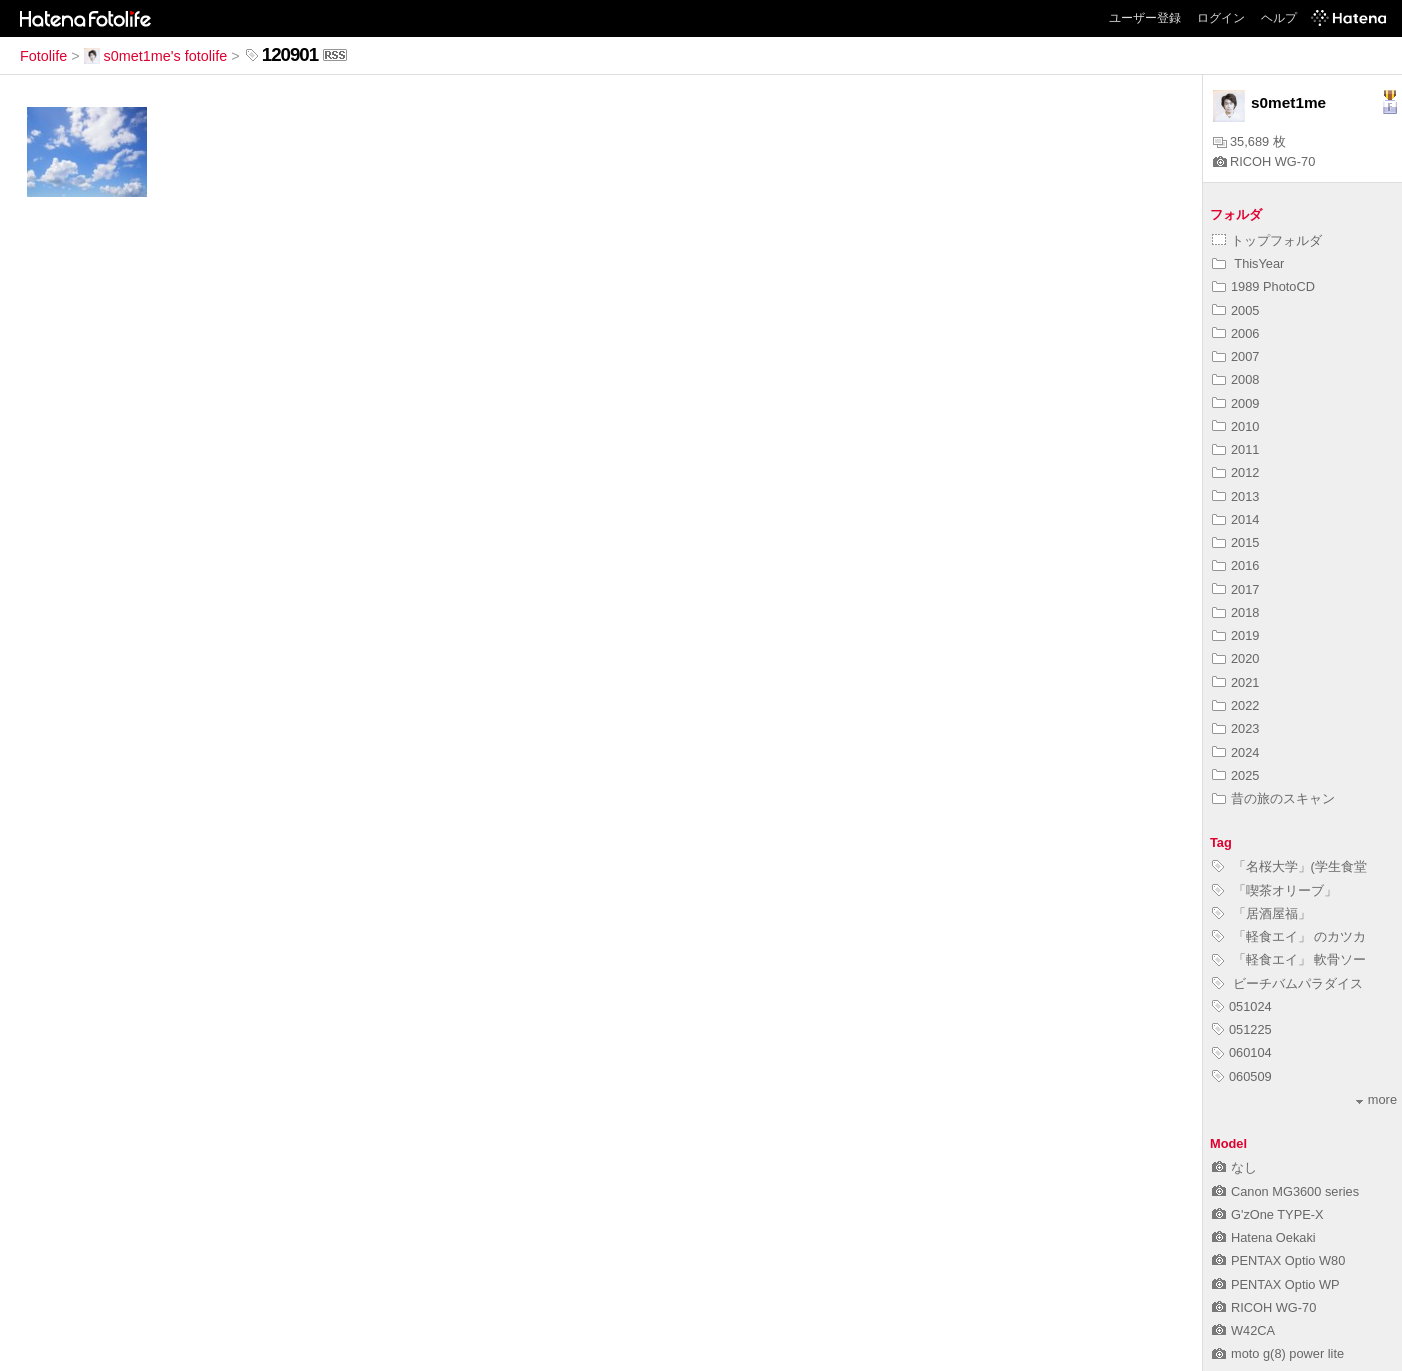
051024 (1242, 1006)
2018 (1235, 612)
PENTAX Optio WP (1276, 1284)
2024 (1235, 752)
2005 (1235, 310)
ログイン (1221, 18)
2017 (1235, 589)
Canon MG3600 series (1285, 1191)
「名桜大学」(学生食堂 (1289, 866)
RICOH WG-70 (1264, 161)
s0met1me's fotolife (156, 56)
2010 (1235, 426)
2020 (1235, 658)
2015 (1235, 542)
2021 (1235, 682)
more (1376, 1099)
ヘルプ (1279, 18)
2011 (1235, 449)
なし (1234, 1167)
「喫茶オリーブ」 (1274, 890)
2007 (1235, 356)
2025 (1235, 775)
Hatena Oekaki (1264, 1237)
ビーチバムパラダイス (1287, 983)
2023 (1235, 728)
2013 (1235, 496)
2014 (1235, 519)
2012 (1235, 472)
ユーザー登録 (1145, 18)
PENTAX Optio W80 (1278, 1260)
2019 (1235, 635)
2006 (1235, 333)
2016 (1235, 565)
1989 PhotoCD (1263, 286)
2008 (1235, 379)
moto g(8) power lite (1278, 1353)
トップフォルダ (1267, 240)
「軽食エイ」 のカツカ (1289, 936)
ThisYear (1248, 263)
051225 (1242, 1029)
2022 (1235, 705)
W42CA (1243, 1330)
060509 (1242, 1076)
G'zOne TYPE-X (1268, 1214)
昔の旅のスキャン (1273, 798)
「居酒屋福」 (1261, 913)
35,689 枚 (1249, 141)
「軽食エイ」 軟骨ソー (1289, 959)
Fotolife (43, 56)
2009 (1235, 403)
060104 (1242, 1052)
